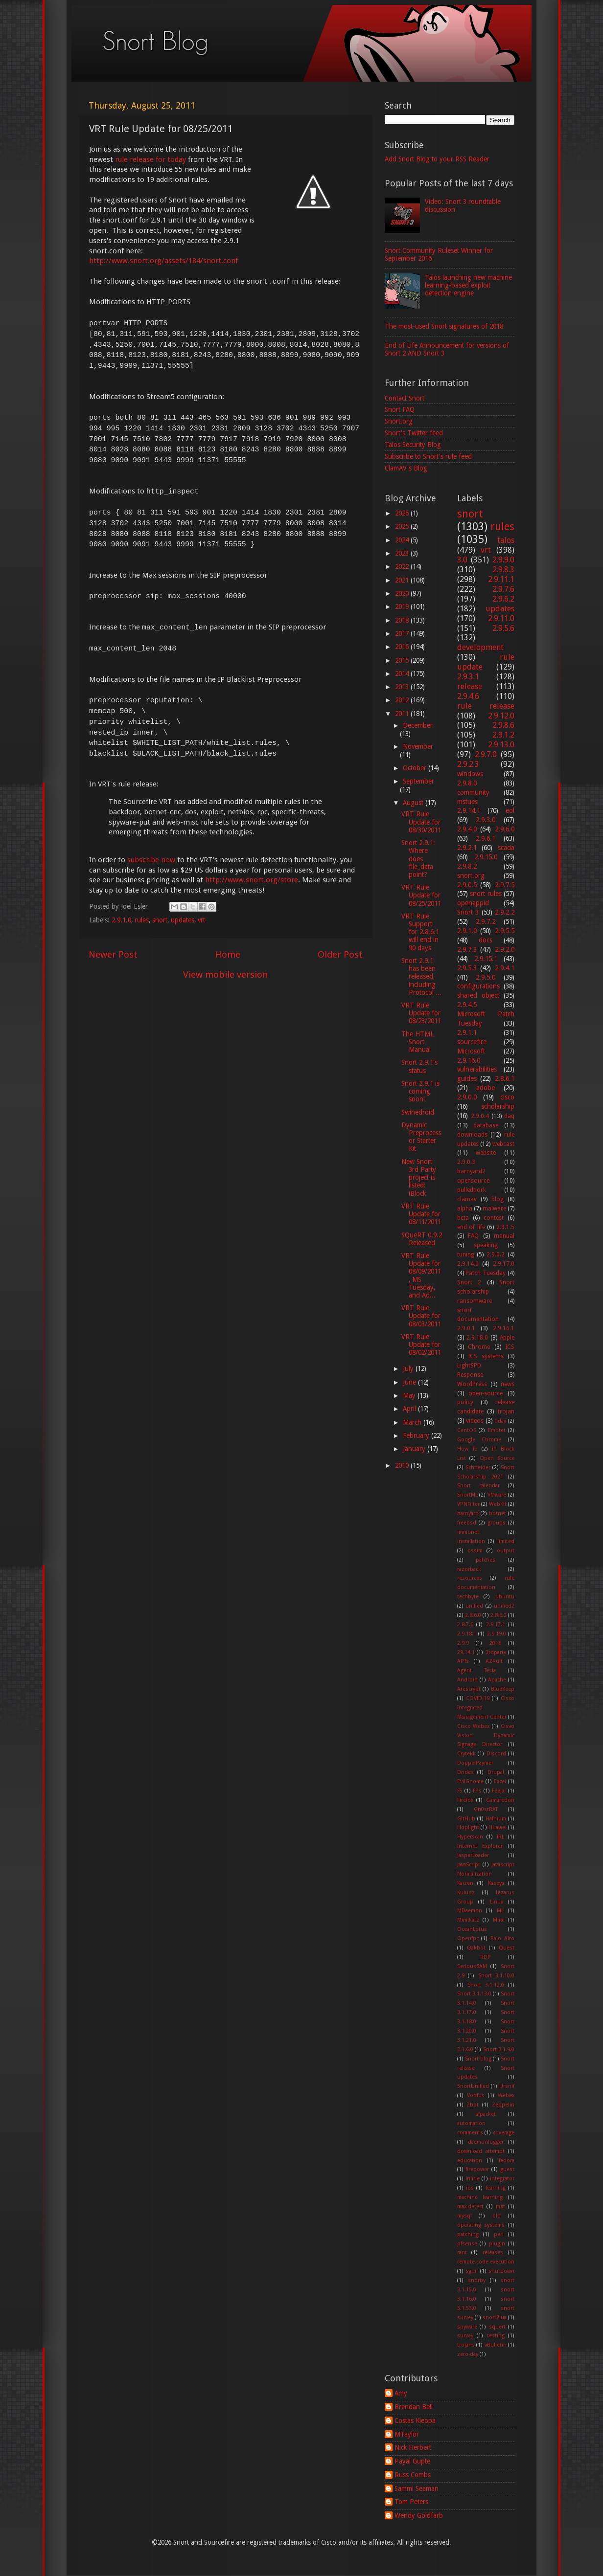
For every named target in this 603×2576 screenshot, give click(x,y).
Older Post (340, 954)
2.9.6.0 (504, 829)
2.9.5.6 (503, 628)
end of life (471, 1227)
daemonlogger (486, 2142)
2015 (403, 660)
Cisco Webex (473, 1726)
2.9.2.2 (504, 912)
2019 (403, 606)
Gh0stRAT (486, 1809)
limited (505, 1541)
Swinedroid (417, 1112)
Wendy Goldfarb (418, 2515)
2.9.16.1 (503, 1328)
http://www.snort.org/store (251, 879)
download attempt (481, 2151)
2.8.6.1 (504, 1078)
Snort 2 (469, 1282)
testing (496, 2335)
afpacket (486, 2114)
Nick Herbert (412, 2447)
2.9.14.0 (468, 1263)
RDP (485, 1957)
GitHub (466, 1818)
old (496, 2216)
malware (494, 1208)
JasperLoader (473, 1855)
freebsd (466, 1523)
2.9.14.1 (468, 810)
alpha (464, 1208)
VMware (496, 1495)
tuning (465, 1254)
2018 (403, 620)
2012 (403, 700)
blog (497, 1199)
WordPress (472, 1384)
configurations (478, 986)
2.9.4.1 (504, 968)
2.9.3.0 (485, 820)
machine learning (480, 2197)
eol (510, 810)
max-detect (470, 2206)
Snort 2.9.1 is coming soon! (420, 1091)
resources (469, 1578)
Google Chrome (479, 1439)
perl (499, 2234)
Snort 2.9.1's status (419, 1066)
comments (470, 2132)
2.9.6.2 (503, 599)
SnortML (467, 1495)
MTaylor (406, 2434)
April (410, 1408)
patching (468, 2234)
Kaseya (496, 1883)
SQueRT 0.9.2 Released (421, 1239)
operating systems (481, 2225)
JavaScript (468, 1864)
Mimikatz (468, 1920)
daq (509, 1116)
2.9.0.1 (466, 1328)
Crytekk (466, 1753)
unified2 (504, 1606)
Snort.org (399, 421)
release (469, 686)
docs (485, 940)
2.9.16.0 (468, 1060)
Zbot (472, 2105)
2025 (403, 526)
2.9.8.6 (503, 725)
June (410, 1382)
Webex (506, 2095)
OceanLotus (472, 1929)
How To (467, 1449)
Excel (500, 1781)
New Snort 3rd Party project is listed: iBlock (418, 1177)
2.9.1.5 (505, 1227)
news (507, 1384)
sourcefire (472, 1042)
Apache (497, 1680)
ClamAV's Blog (406, 468)
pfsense (467, 2243)
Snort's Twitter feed (414, 433)
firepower (477, 2169)
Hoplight (468, 1827)
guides (467, 1078)
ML (500, 1910)
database (485, 1125)
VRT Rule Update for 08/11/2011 (421, 1214)
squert (497, 2327)
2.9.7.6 (503, 589)
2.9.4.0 (467, 829)
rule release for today (150, 159)
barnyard (468, 1513)
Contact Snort (404, 398)
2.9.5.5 (504, 931)
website (486, 1152)
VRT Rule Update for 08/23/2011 (421, 1013)
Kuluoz (466, 1892)
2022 (403, 566)
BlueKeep (502, 1689)
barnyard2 (471, 1171)
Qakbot (476, 1948)
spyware (467, 2327)
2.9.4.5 (467, 1004)
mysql (464, 2216)
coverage (503, 2132)
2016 (403, 646)
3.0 (462, 559)
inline (472, 2178)
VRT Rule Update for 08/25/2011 (421, 895)
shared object (478, 995)
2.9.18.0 (477, 1337)
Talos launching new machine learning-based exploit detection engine (468, 285)
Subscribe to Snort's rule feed (428, 456)
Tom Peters (411, 2502)
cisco (507, 1097)
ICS (509, 1347)
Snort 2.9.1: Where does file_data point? (418, 858)
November (418, 746)
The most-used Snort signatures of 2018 (444, 326)
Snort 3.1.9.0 (499, 2049)
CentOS (466, 1430)
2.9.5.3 (467, 968)
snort (159, 920)
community (473, 792)
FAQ (473, 1235)
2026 (403, 513)
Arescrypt (469, 1689)
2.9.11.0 (501, 618)
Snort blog (478, 2059)
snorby (477, 2280)
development (480, 647)
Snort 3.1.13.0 (474, 1994)
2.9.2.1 (467, 847)
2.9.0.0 (467, 1097)
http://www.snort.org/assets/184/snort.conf (163, 260)
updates (182, 920)
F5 (460, 1791)
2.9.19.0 (496, 1634)
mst (500, 2206)
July (409, 1368)
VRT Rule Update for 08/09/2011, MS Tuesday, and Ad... (421, 1275)
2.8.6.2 (498, 1615)
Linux (496, 1902)
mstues (467, 802)
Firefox (465, 1800)
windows (470, 774)
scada (506, 847)
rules (142, 920)
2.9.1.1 (467, 1032)
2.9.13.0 (501, 744)
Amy (400, 2393)
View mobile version (225, 974)
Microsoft (471, 1051)
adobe (485, 1088)
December (418, 725)
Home (227, 954)
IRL (500, 1837)
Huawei (497, 1827)
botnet (497, 1513)
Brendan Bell (413, 2407)
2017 (403, 633)
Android (467, 1680)
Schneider (477, 1467)
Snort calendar (478, 1485)
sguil (471, 2271)
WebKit (498, 1504)
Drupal (495, 1772)
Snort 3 (468, 912)
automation (471, 2123)
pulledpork (471, 1190)
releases (493, 2252)
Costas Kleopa (415, 2420)
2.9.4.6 (468, 696)
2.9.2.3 (468, 764)
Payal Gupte (412, 2461)
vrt (201, 920)
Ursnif (506, 2086)
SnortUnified (473, 2086)
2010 (403, 1465)
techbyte (468, 1596)
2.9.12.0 (501, 715)
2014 (403, 673)
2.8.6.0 (473, 1615)
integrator (502, 2178)
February (417, 1435)
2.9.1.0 (121, 920)
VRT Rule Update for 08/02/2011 (421, 1344)
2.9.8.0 (467, 783)
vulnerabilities (477, 1069)
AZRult (494, 1661)
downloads (472, 1134)
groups (496, 1523)
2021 (403, 580)
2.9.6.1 (485, 838)
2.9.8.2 (467, 866)
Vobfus (476, 2095)
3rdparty (496, 1652)
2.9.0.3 (466, 1162)
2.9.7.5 (504, 885)
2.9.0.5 (467, 885)
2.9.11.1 (501, 579)
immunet (468, 1532)
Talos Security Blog (413, 444)
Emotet (497, 1430)
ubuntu (504, 1596)
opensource (473, 1180)
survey (465, 2335)
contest (494, 1217)
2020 (403, 593)
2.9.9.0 (503, 559)
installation (471, 1541)
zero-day (467, 2354)
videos (475, 1420)
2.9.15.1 (485, 959)
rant (462, 2252)
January (415, 1449)
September (418, 781)
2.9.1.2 (503, 734)
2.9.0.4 (480, 1116)
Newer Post (113, 954)
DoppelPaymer (475, 1763)
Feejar (499, 1791)
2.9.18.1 (466, 1634)
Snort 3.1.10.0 (496, 1975)
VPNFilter (468, 1504)
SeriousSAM (472, 1966)
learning (496, 2188)
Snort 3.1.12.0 (485, 1985)
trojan (506, 1411)
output (505, 1550)
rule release (486, 706)
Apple (507, 1337)
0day (500, 1421)
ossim (475, 1550)
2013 (403, 687)
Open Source (497, 1458)
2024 (403, 540)
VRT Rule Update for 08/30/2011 (421, 821)
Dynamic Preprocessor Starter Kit (421, 1137)
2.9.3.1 (468, 676)
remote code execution (486, 2262)
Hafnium (496, 1818)
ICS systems (486, 1356)
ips (470, 2188)
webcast (503, 1144)
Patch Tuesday (485, 1273)
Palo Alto (502, 1938)
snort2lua (495, 2317)
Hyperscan (470, 1837)
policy (465, 1402)
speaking (486, 1245)
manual (504, 1235)
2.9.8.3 (503, 569)
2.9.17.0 (503, 1263)
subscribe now (151, 859)
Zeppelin (503, 2105)
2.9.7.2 (485, 921)
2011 (403, 713)
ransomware (474, 1301)
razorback (469, 1569)
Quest (506, 1948)
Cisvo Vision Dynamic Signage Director (486, 1735)
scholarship (497, 1106)
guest (507, 2169)
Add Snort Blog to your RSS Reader (437, 159)
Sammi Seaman (416, 2488)
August (414, 802)
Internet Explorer (480, 1846)
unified (474, 1606)
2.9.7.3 (467, 949)
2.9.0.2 (496, 1254)
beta (463, 1217)
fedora (506, 2160)
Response (470, 1374)
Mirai (499, 1920)
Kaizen (465, 1883)
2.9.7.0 (486, 754)
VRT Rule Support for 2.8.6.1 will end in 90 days (420, 932)
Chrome (479, 1347)
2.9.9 (463, 1643)
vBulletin (496, 2345)
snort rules (486, 893)
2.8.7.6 (465, 1624)
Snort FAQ (400, 409)
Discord (496, 1753)
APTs (463, 1661)
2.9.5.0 (485, 977)
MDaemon (469, 1910)
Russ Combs (412, 2475)
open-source (485, 1393)
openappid (473, 903)
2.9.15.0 (485, 857)
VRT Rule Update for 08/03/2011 (421, 1315)
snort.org (471, 875)
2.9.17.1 (495, 1624)
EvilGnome (470, 1781)
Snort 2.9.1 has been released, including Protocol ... (421, 976)
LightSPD (469, 1365)
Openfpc (468, 1938)
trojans (466, 2345)
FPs (477, 1791)
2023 (403, 553)
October (415, 768)
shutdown (501, 2271)
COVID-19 (477, 1698)
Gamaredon (500, 1800)
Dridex (465, 1772)
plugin (497, 2243)
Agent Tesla (476, 1670)
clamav (467, 1199)
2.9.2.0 (504, 949)
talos (505, 540)
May (410, 1395)
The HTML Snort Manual (417, 1041)
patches (485, 1560)
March (413, 1422)
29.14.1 (466, 1652)
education (469, 2160)
